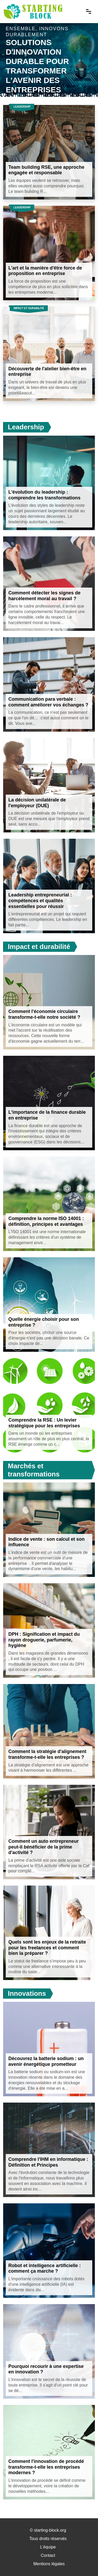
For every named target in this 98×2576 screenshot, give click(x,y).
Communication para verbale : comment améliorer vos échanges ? (48, 702)
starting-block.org (50, 2530)
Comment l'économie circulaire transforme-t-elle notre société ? (44, 1014)
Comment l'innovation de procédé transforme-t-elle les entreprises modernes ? (46, 2467)
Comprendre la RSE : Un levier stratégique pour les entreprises (44, 1422)
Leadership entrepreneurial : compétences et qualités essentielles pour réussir (40, 900)
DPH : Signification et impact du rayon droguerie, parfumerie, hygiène (44, 1640)
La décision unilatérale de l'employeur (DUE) (37, 802)
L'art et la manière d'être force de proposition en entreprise (45, 270)
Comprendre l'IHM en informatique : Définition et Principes (48, 2162)
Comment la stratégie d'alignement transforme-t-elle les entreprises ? (47, 1754)
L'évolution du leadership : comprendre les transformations (44, 494)
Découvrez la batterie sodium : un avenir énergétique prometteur (46, 2061)
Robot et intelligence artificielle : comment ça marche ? (44, 2268)
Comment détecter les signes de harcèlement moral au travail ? (44, 595)
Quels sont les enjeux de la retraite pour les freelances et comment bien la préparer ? (47, 1947)
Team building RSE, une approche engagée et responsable (46, 170)
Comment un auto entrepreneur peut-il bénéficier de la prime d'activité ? (43, 1847)
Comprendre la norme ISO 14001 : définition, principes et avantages (46, 1221)
